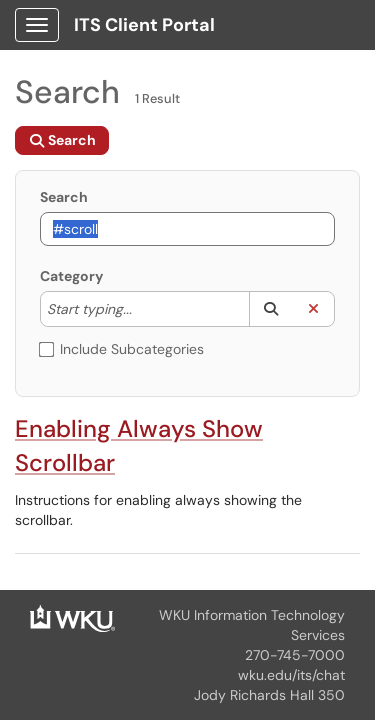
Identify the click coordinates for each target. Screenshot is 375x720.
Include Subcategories (122, 349)
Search (64, 197)
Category (71, 276)
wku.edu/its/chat (291, 675)
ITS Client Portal (144, 25)
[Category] (142, 309)
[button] (270, 309)
